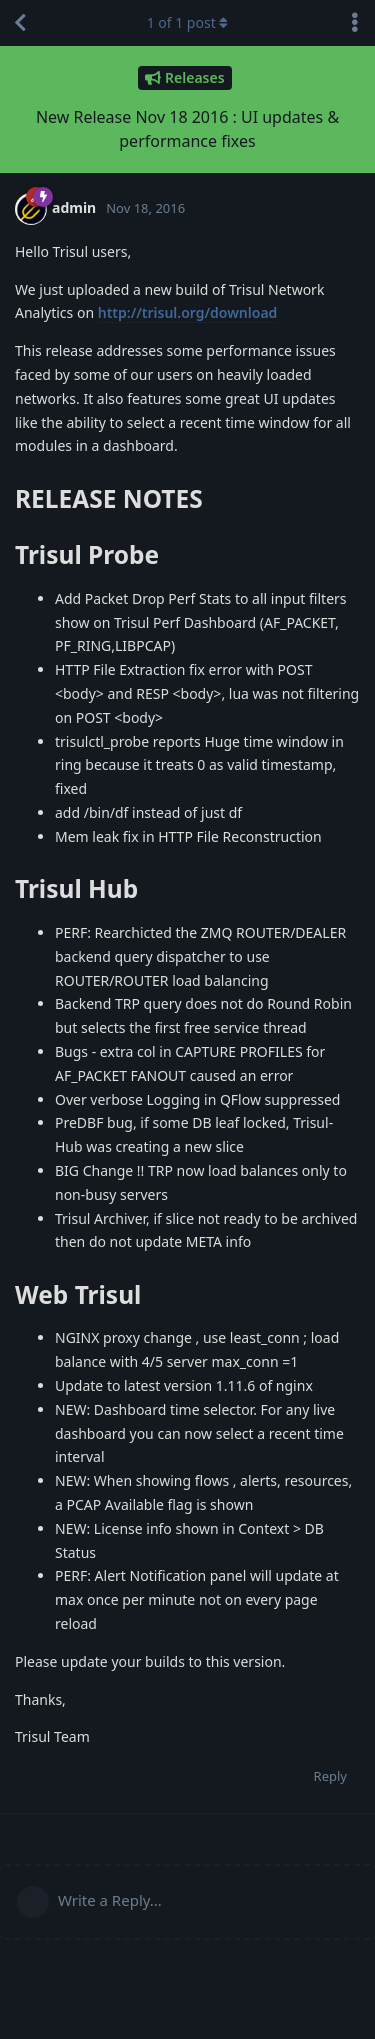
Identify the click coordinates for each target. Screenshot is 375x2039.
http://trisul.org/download (188, 312)
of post (188, 22)
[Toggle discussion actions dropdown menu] (355, 23)
